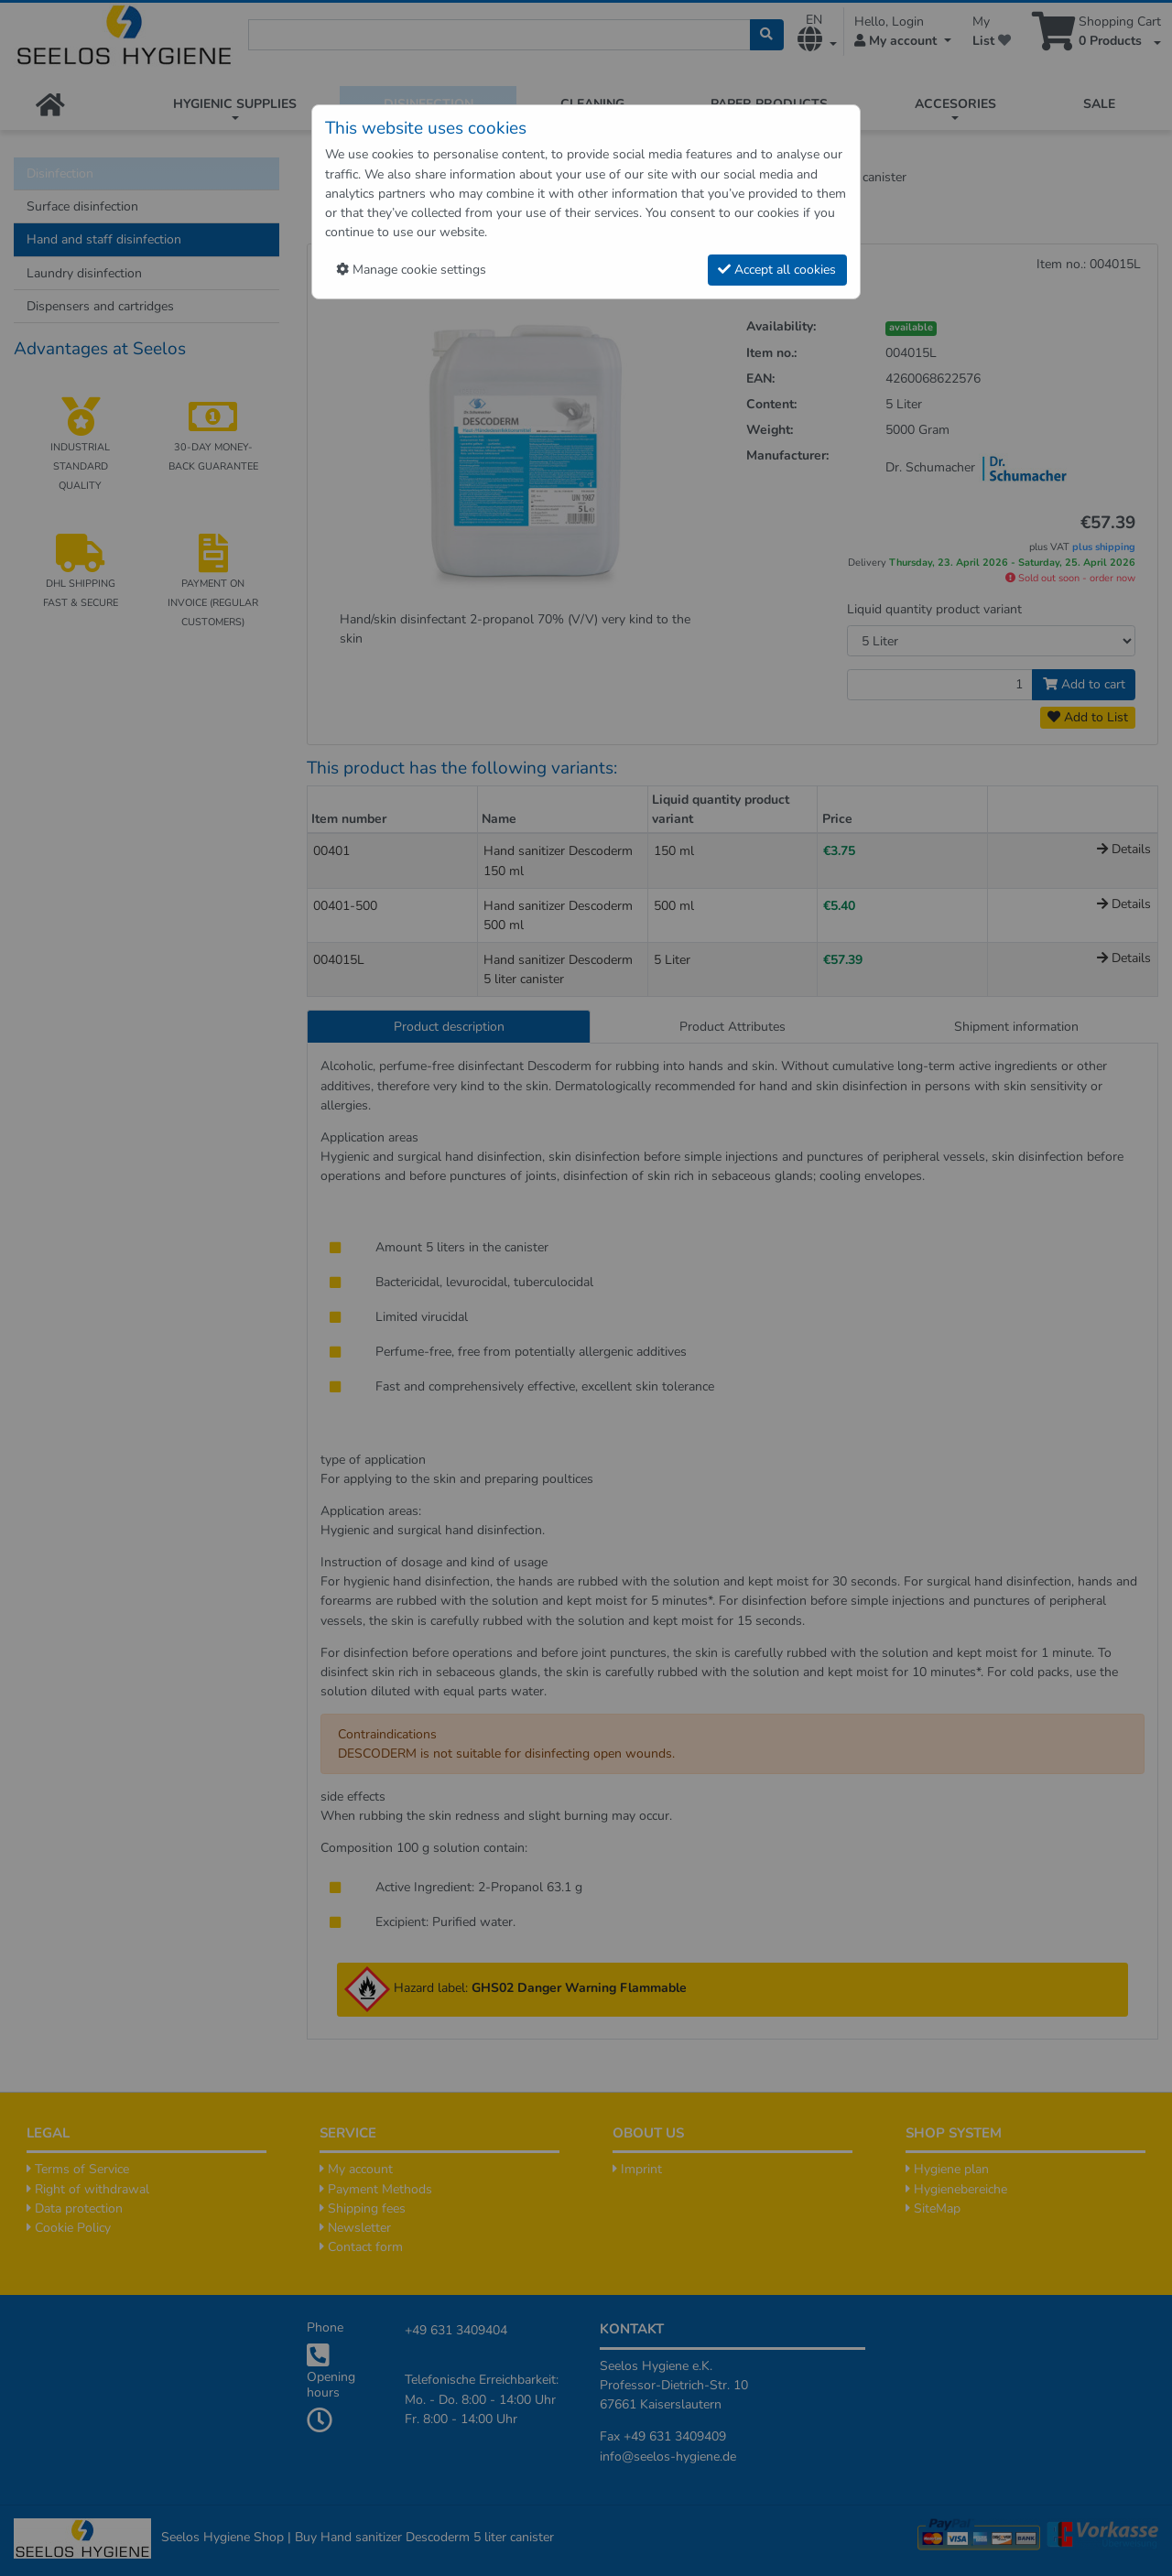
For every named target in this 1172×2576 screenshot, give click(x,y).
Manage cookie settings (411, 269)
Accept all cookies (777, 269)
